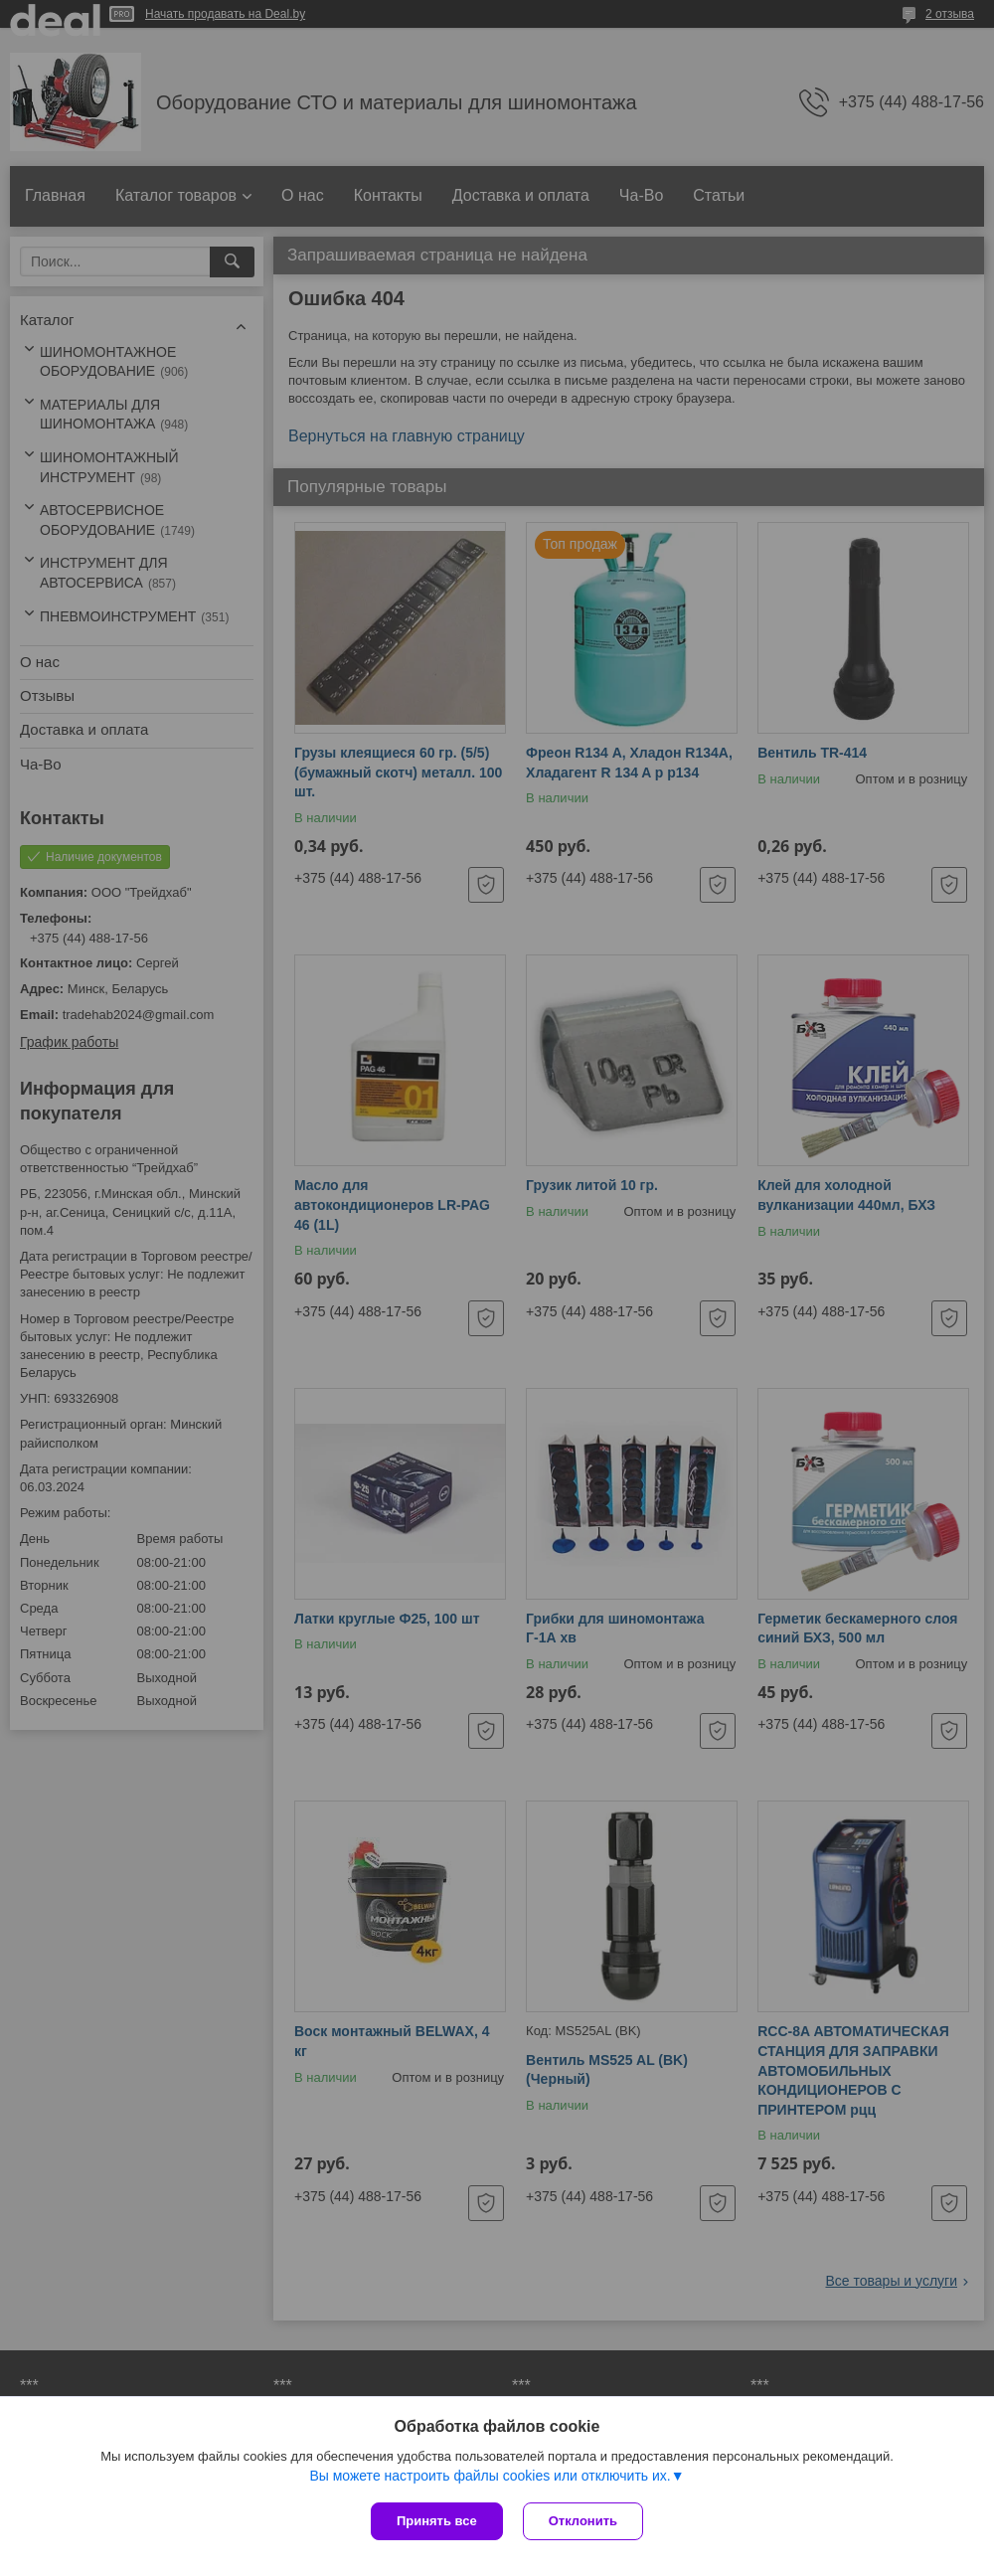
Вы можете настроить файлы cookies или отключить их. (489, 2476)
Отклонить (583, 2520)
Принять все (437, 2520)
